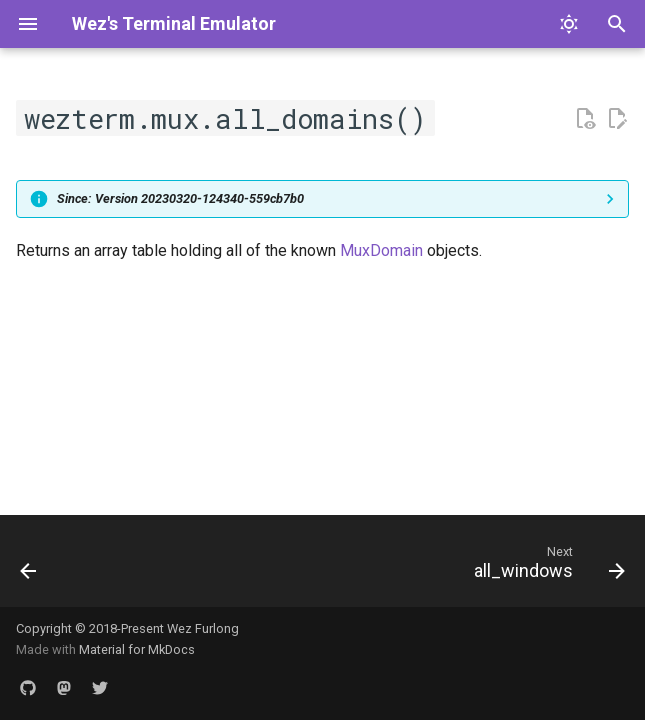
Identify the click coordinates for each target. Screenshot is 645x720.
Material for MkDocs (137, 649)
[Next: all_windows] (545, 567)
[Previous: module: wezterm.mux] (30, 567)
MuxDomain (381, 250)
